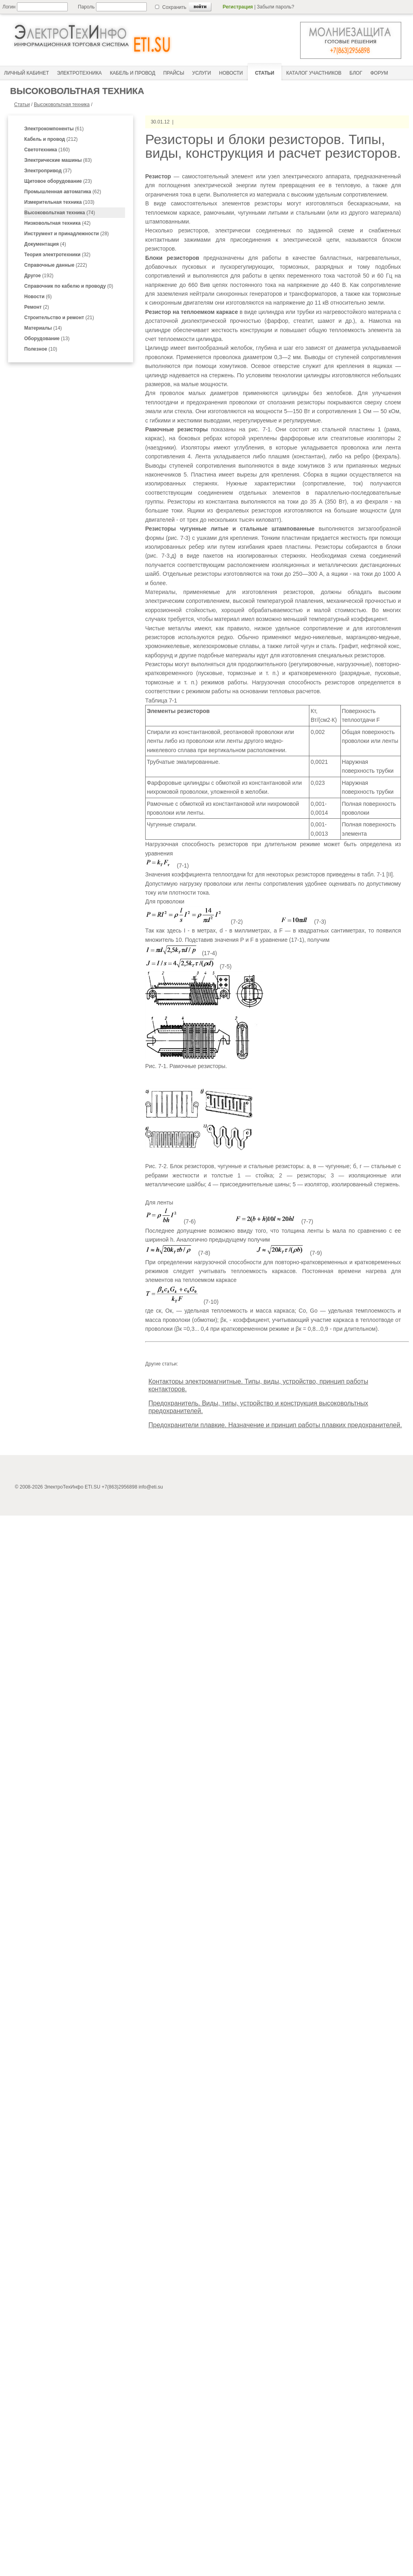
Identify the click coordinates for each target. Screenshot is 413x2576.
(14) (43, 328)
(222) (55, 265)
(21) (59, 317)
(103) (59, 202)
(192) (39, 275)
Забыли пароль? (275, 7)
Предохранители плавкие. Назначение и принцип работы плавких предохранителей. (275, 1425)
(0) (68, 286)
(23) (58, 181)
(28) (66, 233)
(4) (45, 244)
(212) (51, 139)
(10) (40, 349)
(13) (46, 338)
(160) (47, 150)
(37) (48, 171)
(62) (62, 191)
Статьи (22, 104)
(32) (57, 254)
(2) (36, 307)
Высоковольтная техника (62, 104)
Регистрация (238, 7)
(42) (57, 223)
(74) (59, 212)
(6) (38, 296)
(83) (58, 160)
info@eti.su (151, 1487)
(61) (53, 129)
